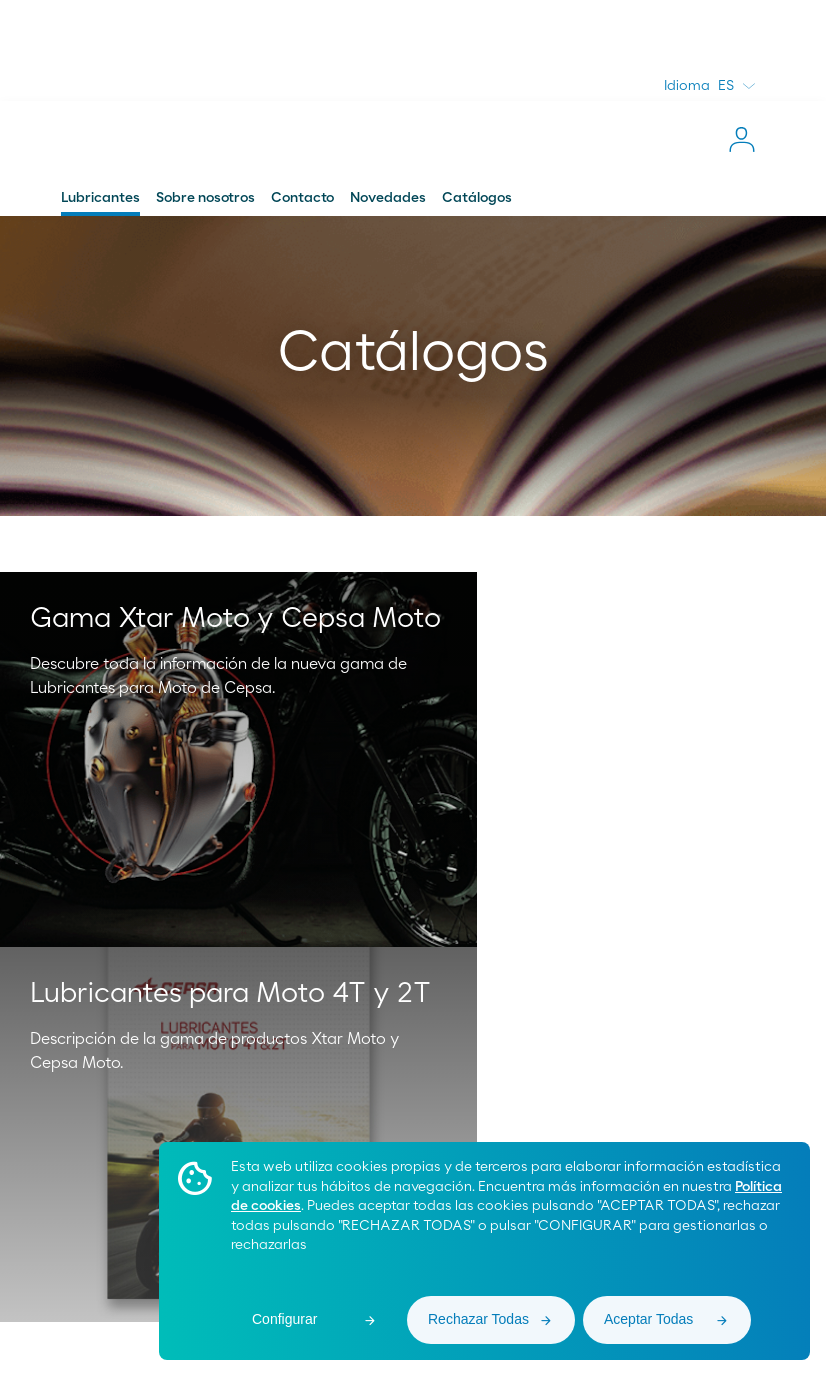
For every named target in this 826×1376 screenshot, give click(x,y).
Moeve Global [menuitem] (86, 1282)
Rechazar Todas (478, 1319)
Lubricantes (100, 198)
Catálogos (477, 198)
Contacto (302, 198)
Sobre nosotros (205, 198)
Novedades (388, 198)
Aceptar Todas (648, 1319)
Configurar (284, 1319)
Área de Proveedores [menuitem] (99, 1306)
